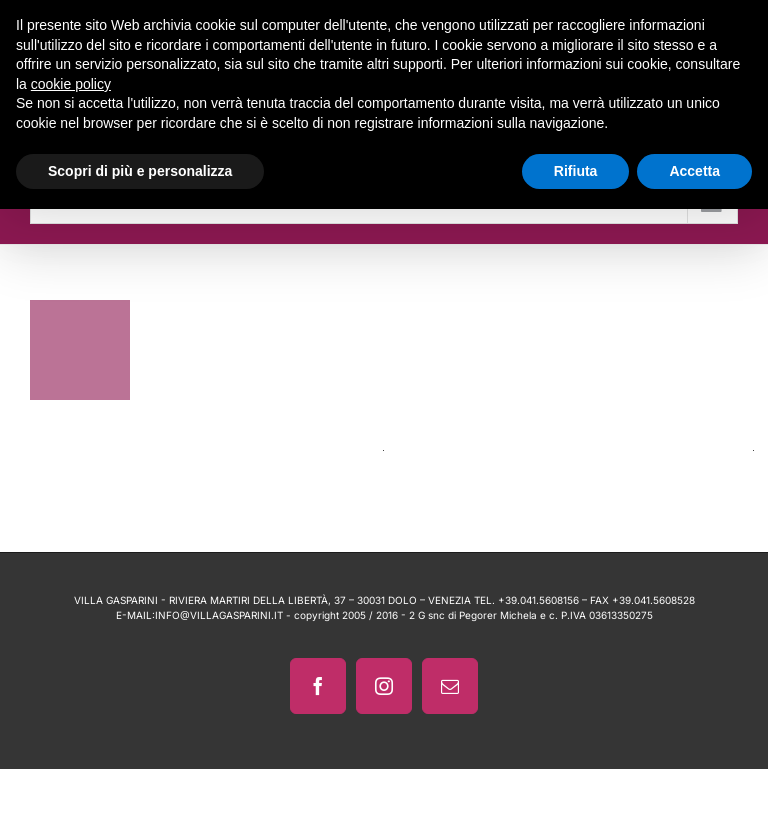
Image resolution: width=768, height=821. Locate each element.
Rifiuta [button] (576, 171)
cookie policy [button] (71, 84)
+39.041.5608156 (538, 600)
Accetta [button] (694, 171)
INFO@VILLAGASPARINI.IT (219, 615)
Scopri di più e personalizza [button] (140, 171)
